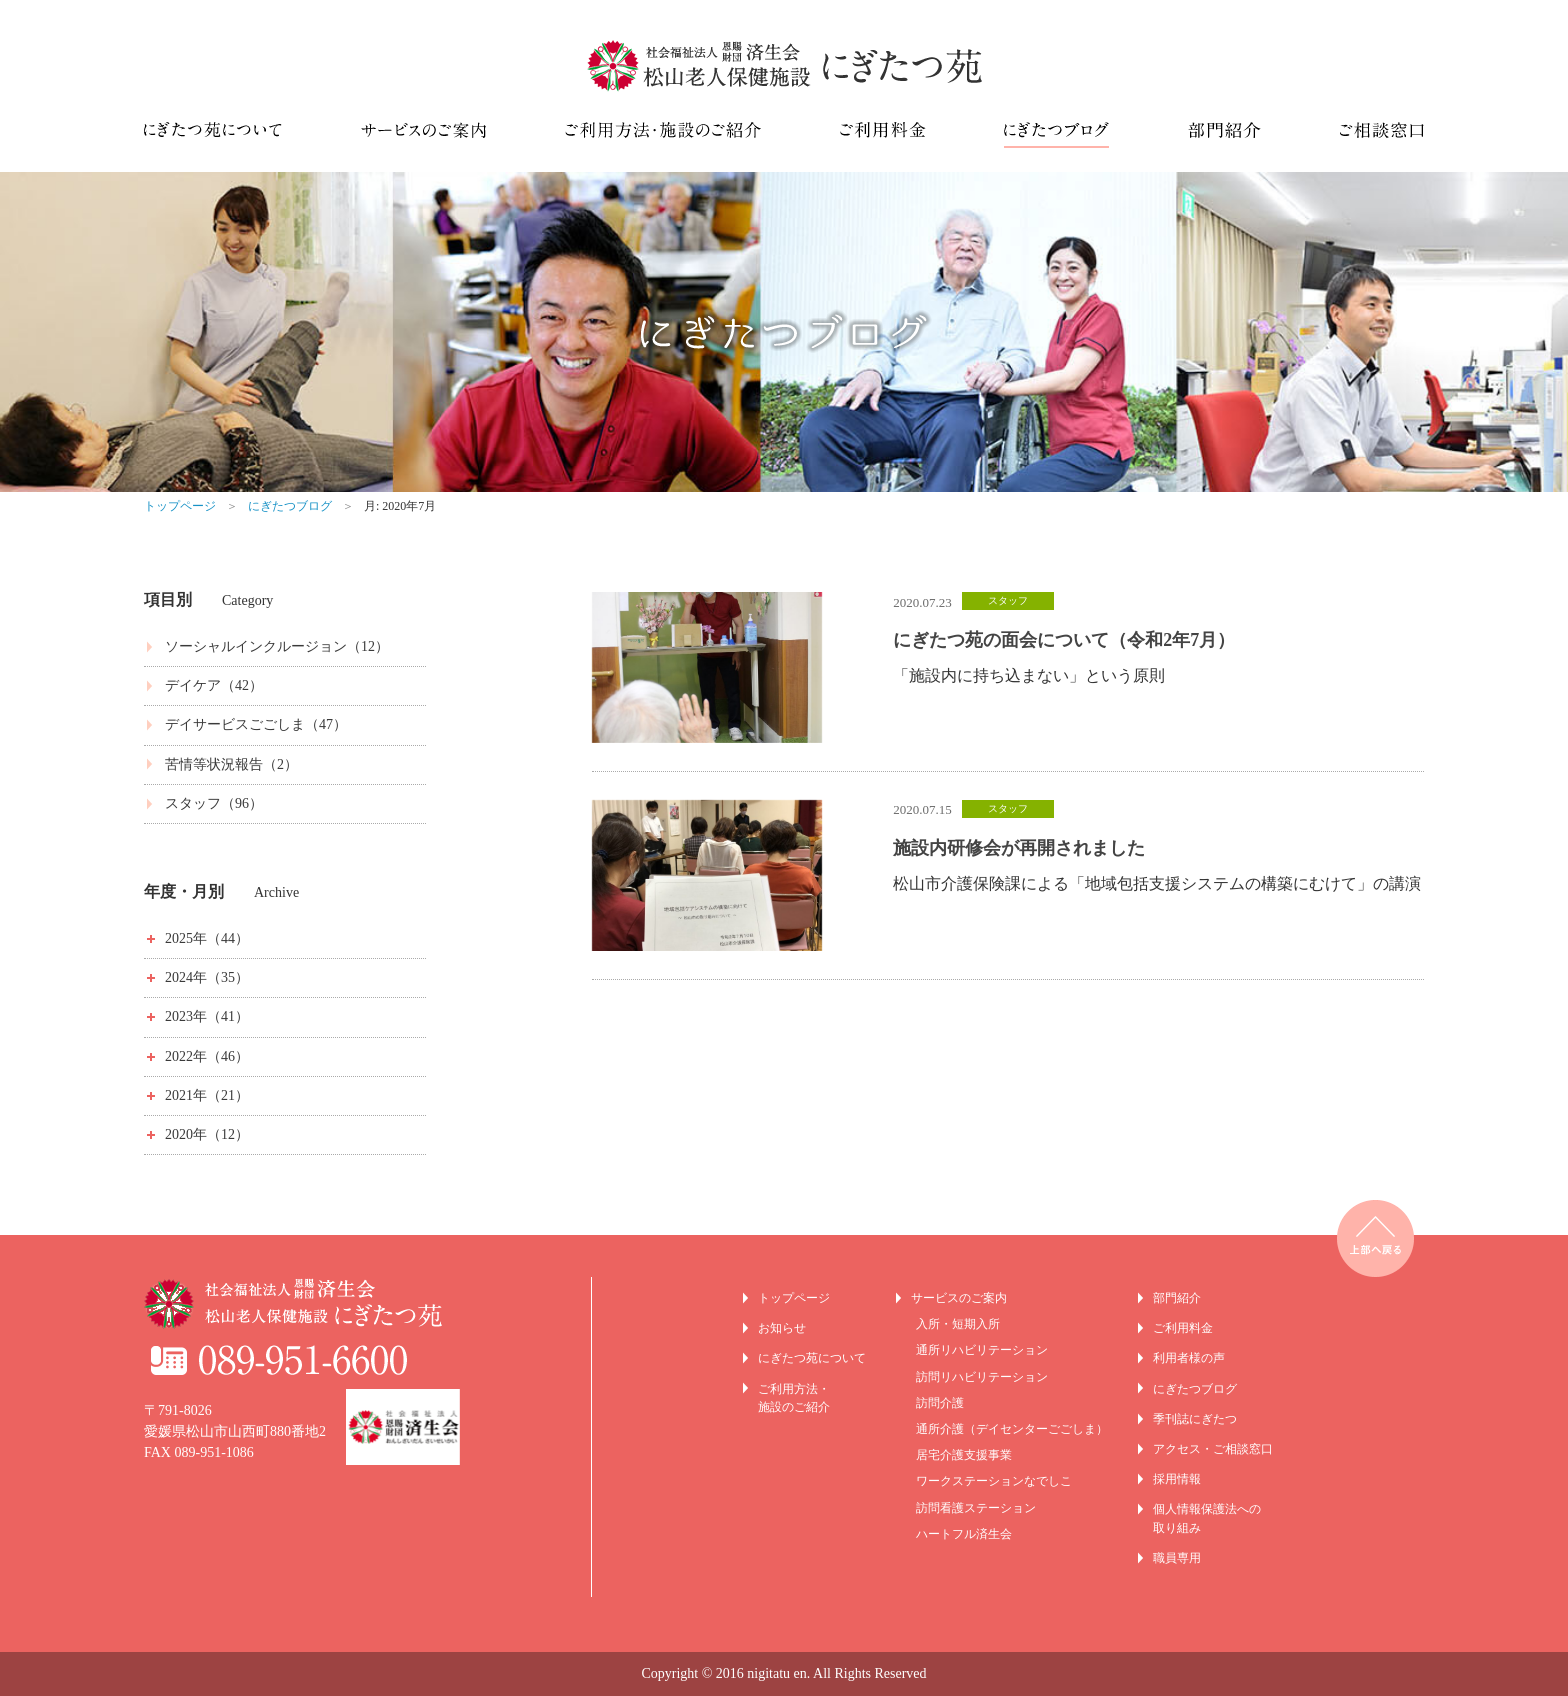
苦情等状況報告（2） (231, 764)
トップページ (180, 506)
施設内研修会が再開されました (1019, 848)
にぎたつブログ (290, 506)
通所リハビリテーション (982, 1350)
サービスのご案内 (959, 1298)
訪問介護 (940, 1403)
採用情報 (1177, 1479)
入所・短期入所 (958, 1324)
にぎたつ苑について (812, 1358)
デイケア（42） (214, 685)
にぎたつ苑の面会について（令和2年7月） (1064, 640)
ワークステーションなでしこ (994, 1481)
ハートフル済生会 (964, 1534)
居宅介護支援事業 (964, 1455)
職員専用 (1177, 1558)
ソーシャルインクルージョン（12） (277, 646)
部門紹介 (1177, 1298)
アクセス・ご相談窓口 (1213, 1449)
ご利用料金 (1183, 1328)
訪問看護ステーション (976, 1508)
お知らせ (782, 1328)
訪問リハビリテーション (982, 1377)
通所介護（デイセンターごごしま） (1012, 1429)
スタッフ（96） (214, 803)
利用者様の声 (1189, 1358)
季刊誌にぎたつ (1195, 1419)
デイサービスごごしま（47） (256, 724)
